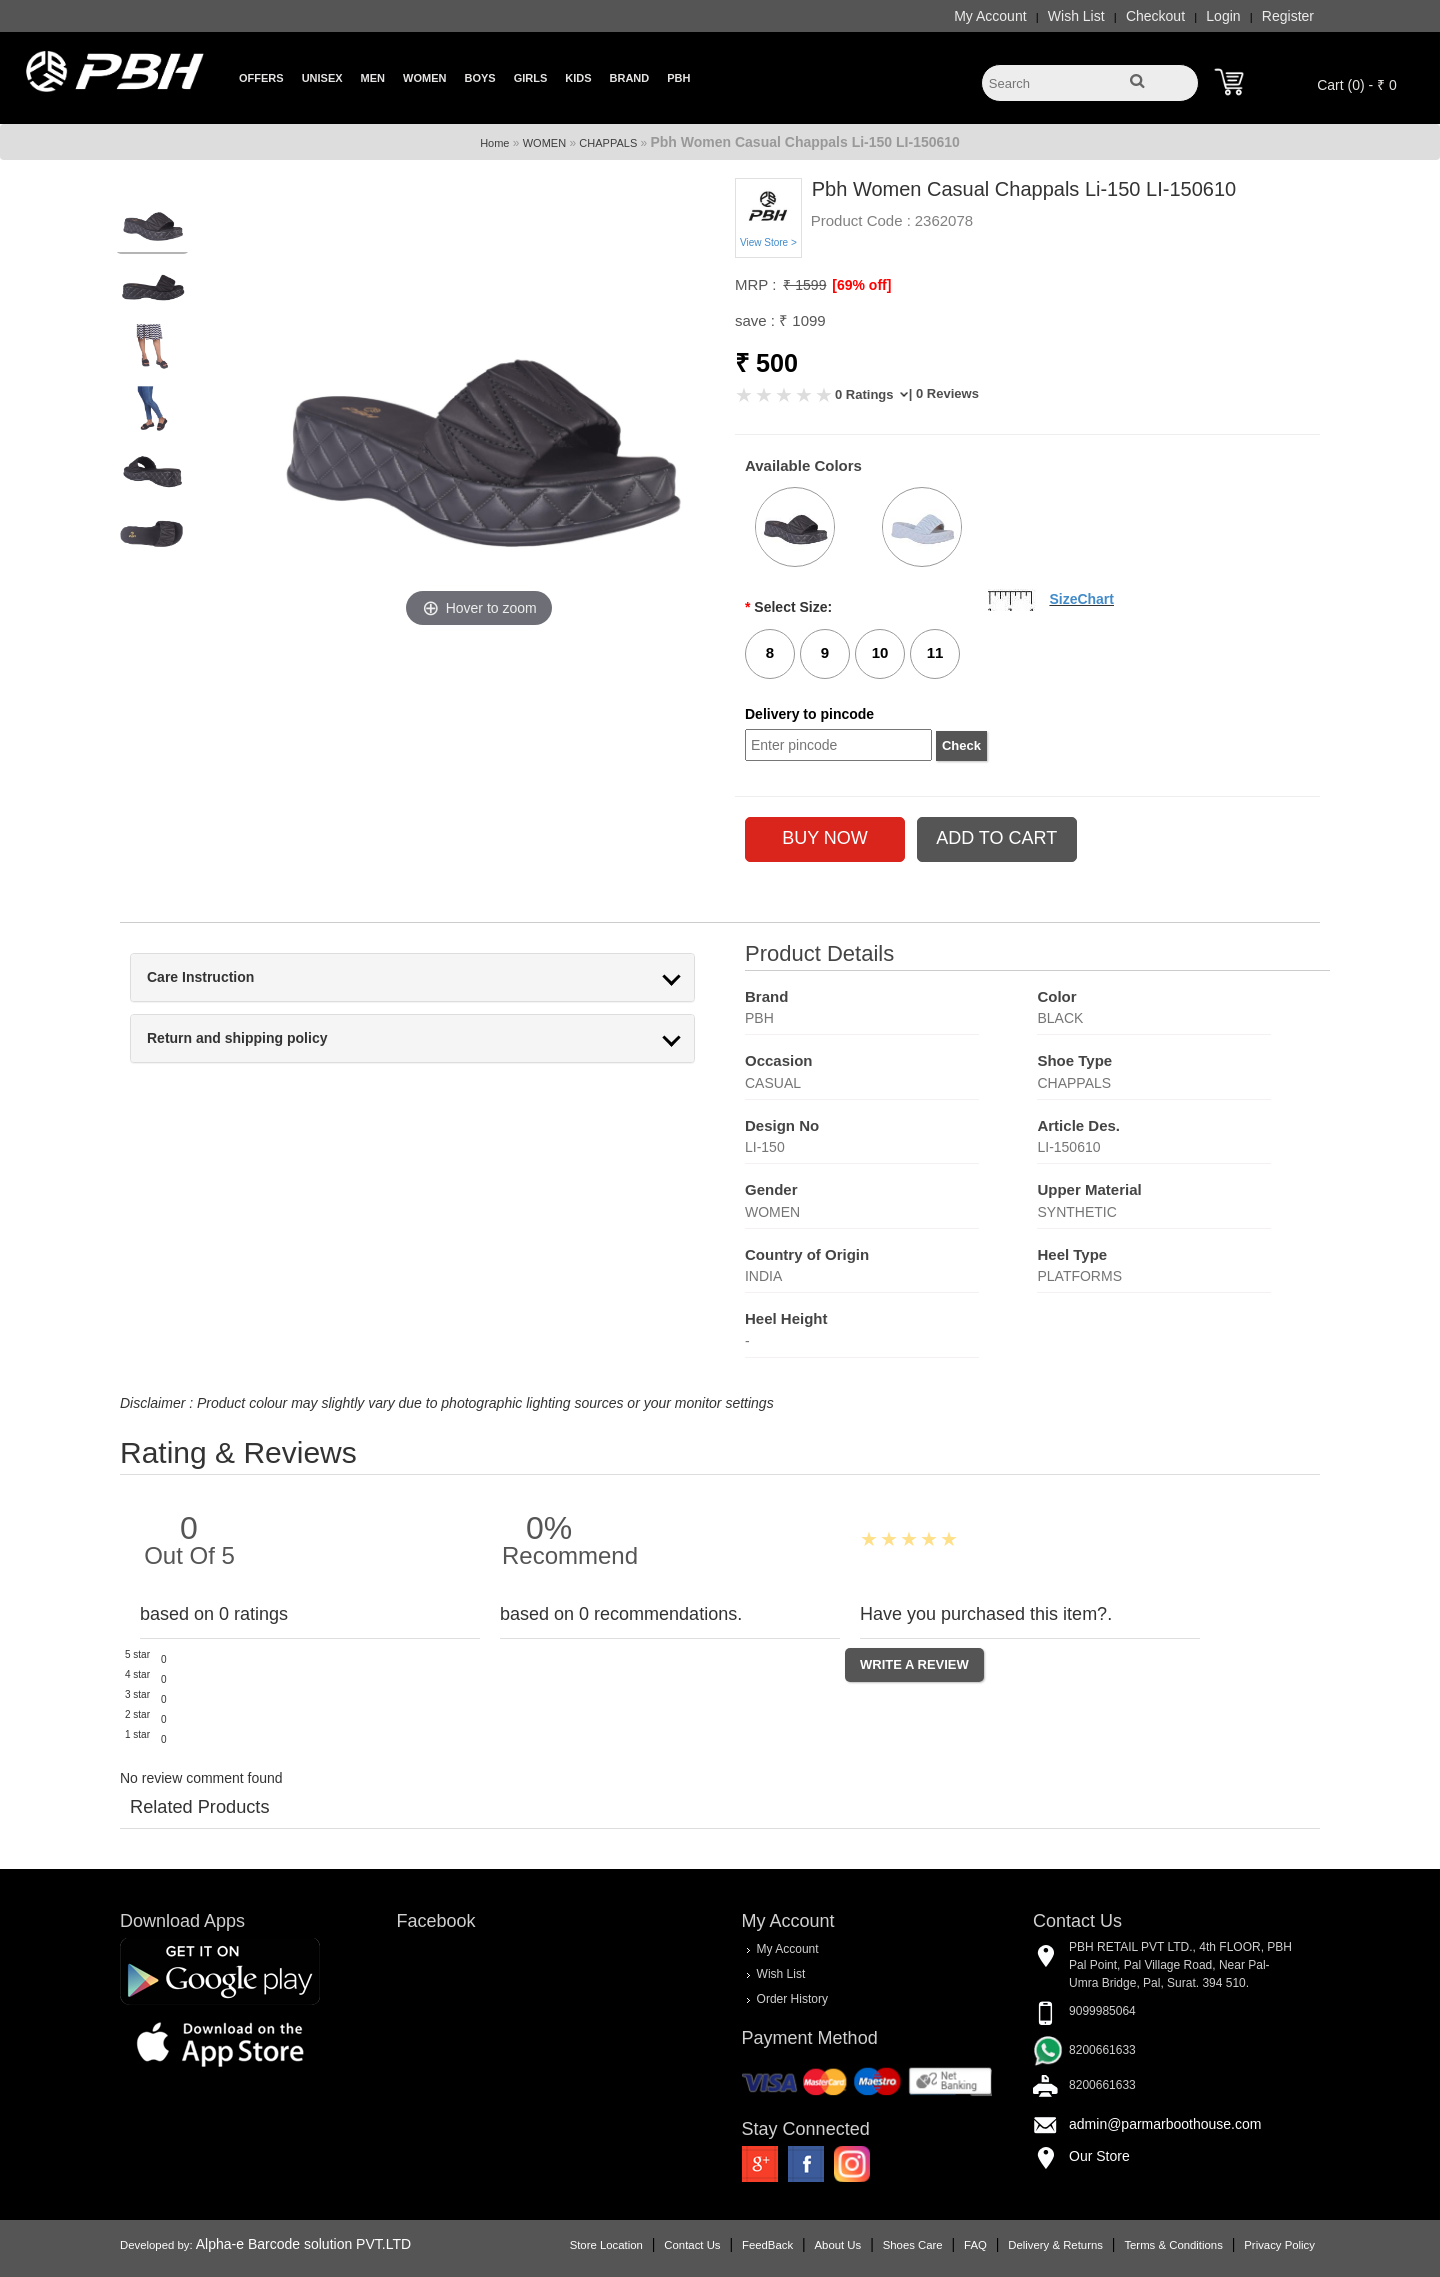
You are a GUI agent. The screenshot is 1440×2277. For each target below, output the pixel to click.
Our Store (1087, 2155)
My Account (966, 16)
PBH (678, 78)
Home (494, 143)
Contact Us (668, 2244)
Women (424, 78)
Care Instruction (224, 977)
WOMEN (544, 143)
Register (1264, 16)
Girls (531, 78)
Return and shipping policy (261, 1038)
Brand (630, 78)
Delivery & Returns (1031, 2244)
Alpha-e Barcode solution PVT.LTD (327, 2243)
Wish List (1052, 16)
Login (1199, 16)
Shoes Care (889, 2244)
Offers (261, 78)
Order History (791, 1998)
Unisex (322, 78)
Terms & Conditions (1149, 2244)
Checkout (1131, 16)
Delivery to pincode (809, 714)
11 (935, 652)
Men (373, 78)
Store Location (582, 2244)
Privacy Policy (1255, 2244)
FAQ (951, 2244)
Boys (479, 78)
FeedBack (743, 2244)
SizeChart (1081, 599)
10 (880, 652)
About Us (814, 2244)
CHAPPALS (608, 143)
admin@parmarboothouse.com (1153, 2123)
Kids (578, 78)
